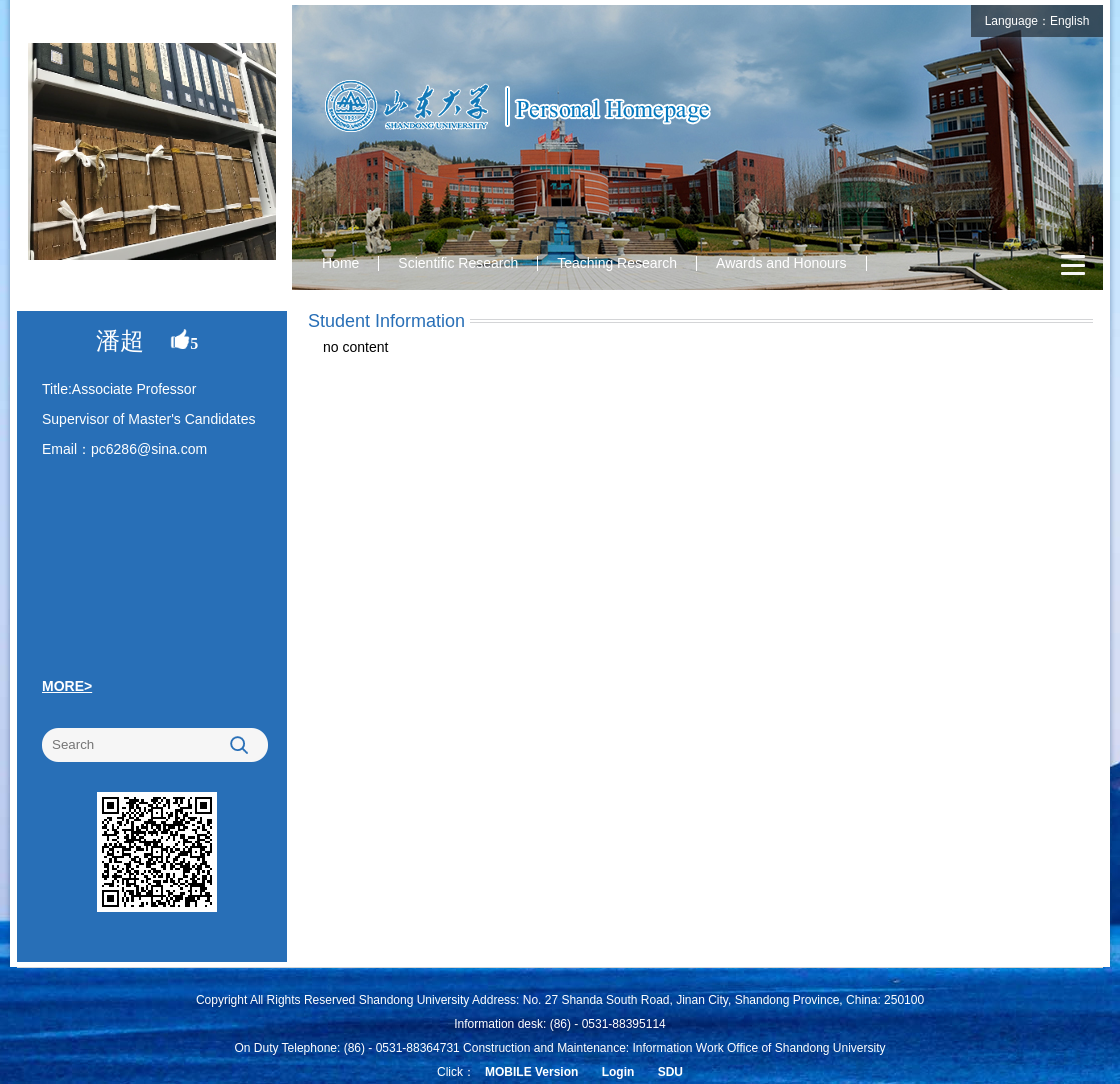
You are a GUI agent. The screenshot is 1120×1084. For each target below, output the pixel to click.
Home (340, 263)
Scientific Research (458, 263)
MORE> (67, 686)
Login (618, 1072)
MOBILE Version (531, 1072)
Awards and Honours (781, 263)
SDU (670, 1072)
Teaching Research (617, 263)
